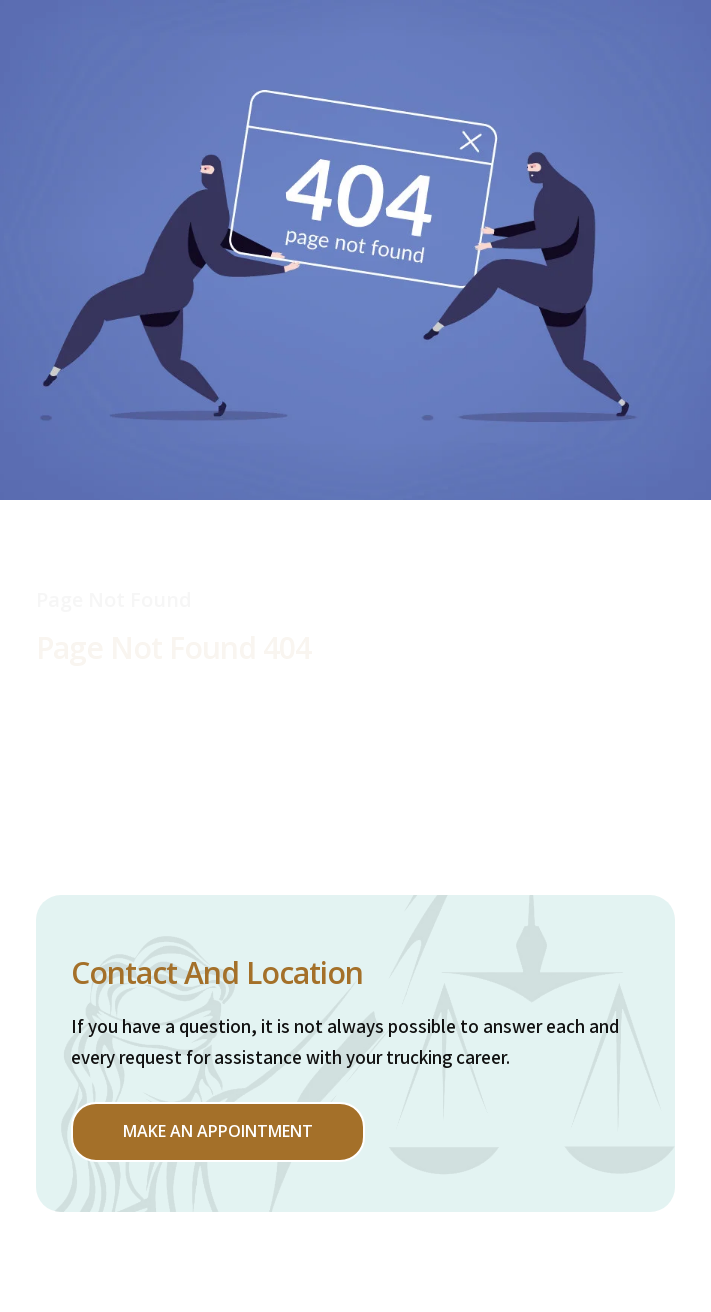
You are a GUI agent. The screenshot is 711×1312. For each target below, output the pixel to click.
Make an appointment (218, 1131)
